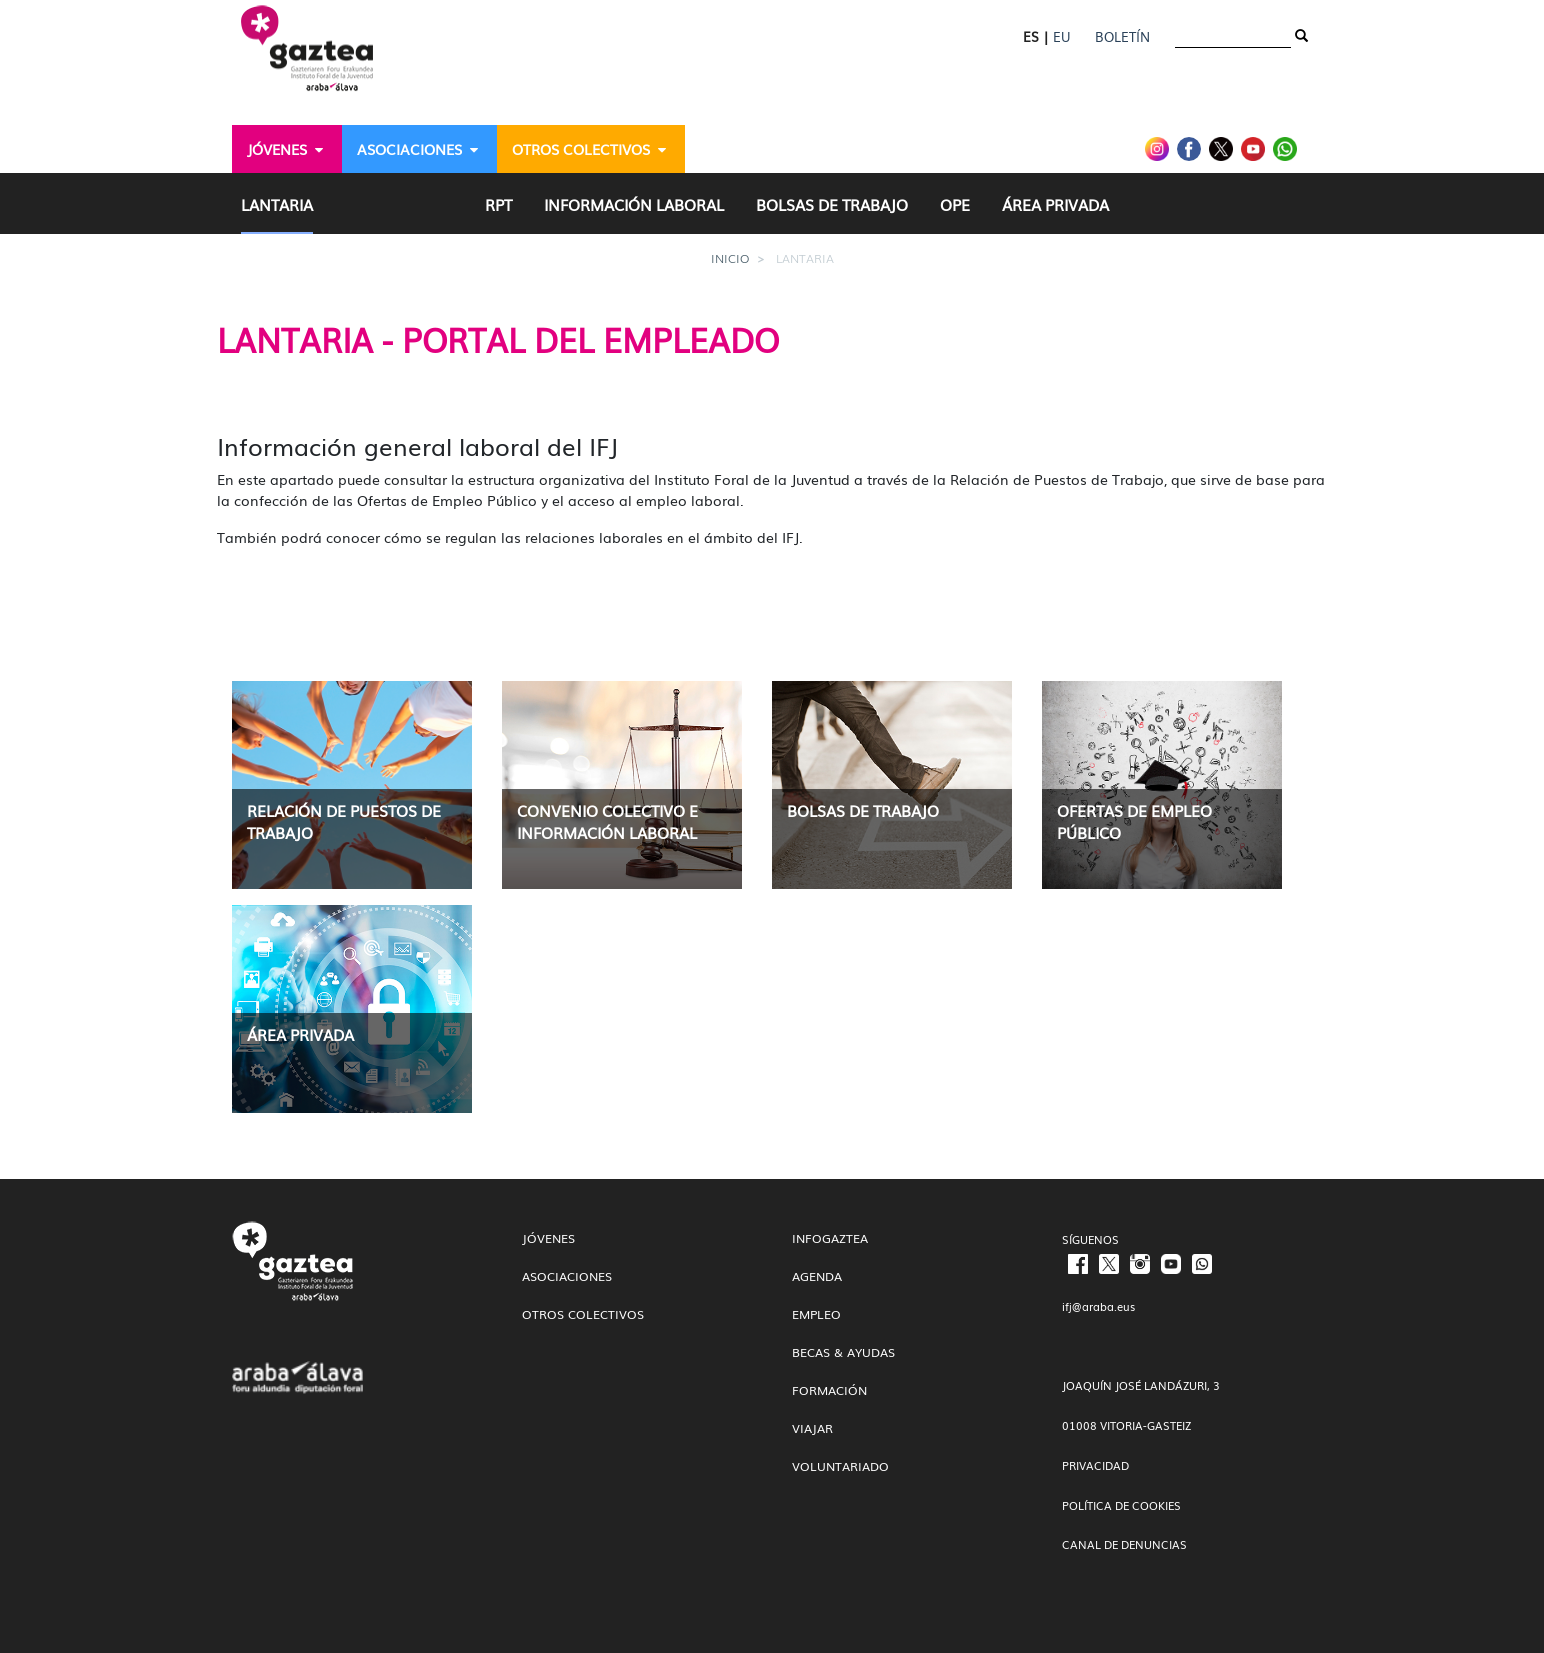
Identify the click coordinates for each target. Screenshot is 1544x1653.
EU (1061, 36)
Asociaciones (567, 1276)
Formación (829, 1390)
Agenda (817, 1276)
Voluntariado (840, 1466)
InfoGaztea (830, 1238)
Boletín (1122, 36)
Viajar (812, 1428)
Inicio (730, 258)
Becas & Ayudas (843, 1352)
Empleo (816, 1314)
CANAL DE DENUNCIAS (1124, 1544)
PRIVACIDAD (1095, 1465)
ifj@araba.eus (1098, 1306)
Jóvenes (548, 1238)
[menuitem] (287, 149)
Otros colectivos (583, 1314)
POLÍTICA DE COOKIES (1121, 1505)
